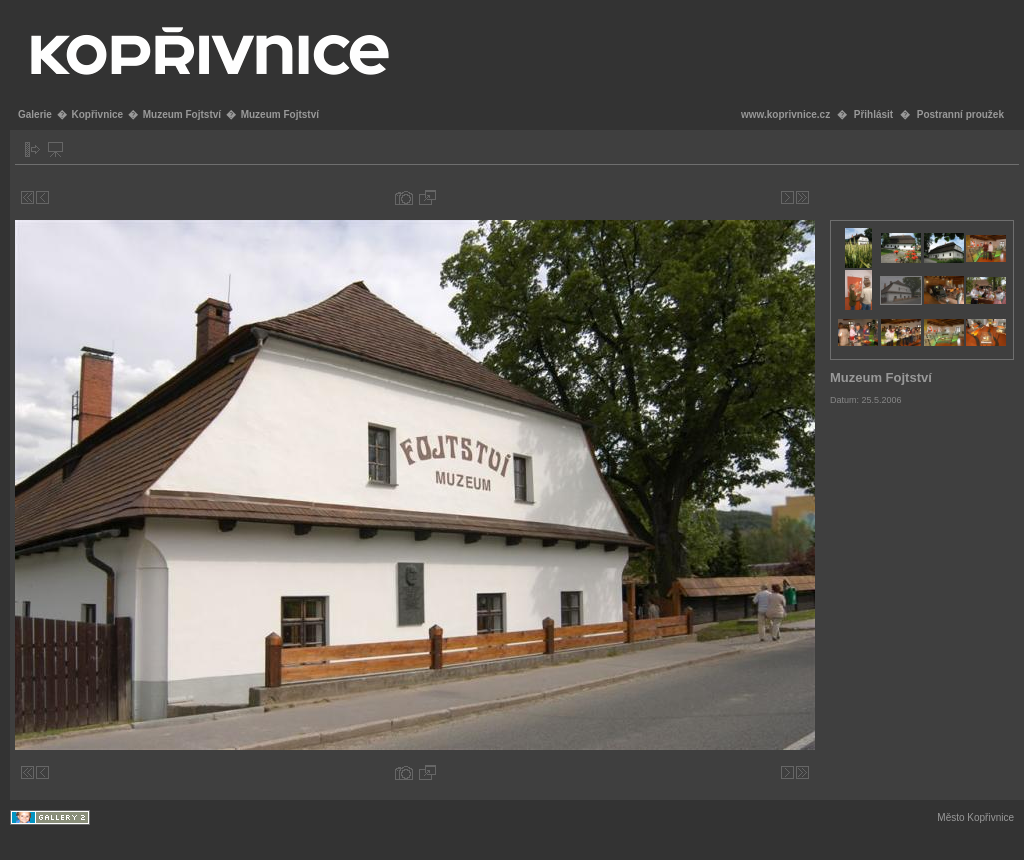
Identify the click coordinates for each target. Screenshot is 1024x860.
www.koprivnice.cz (785, 114)
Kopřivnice (97, 114)
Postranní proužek (960, 114)
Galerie (35, 114)
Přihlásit (873, 114)
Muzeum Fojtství (182, 114)
